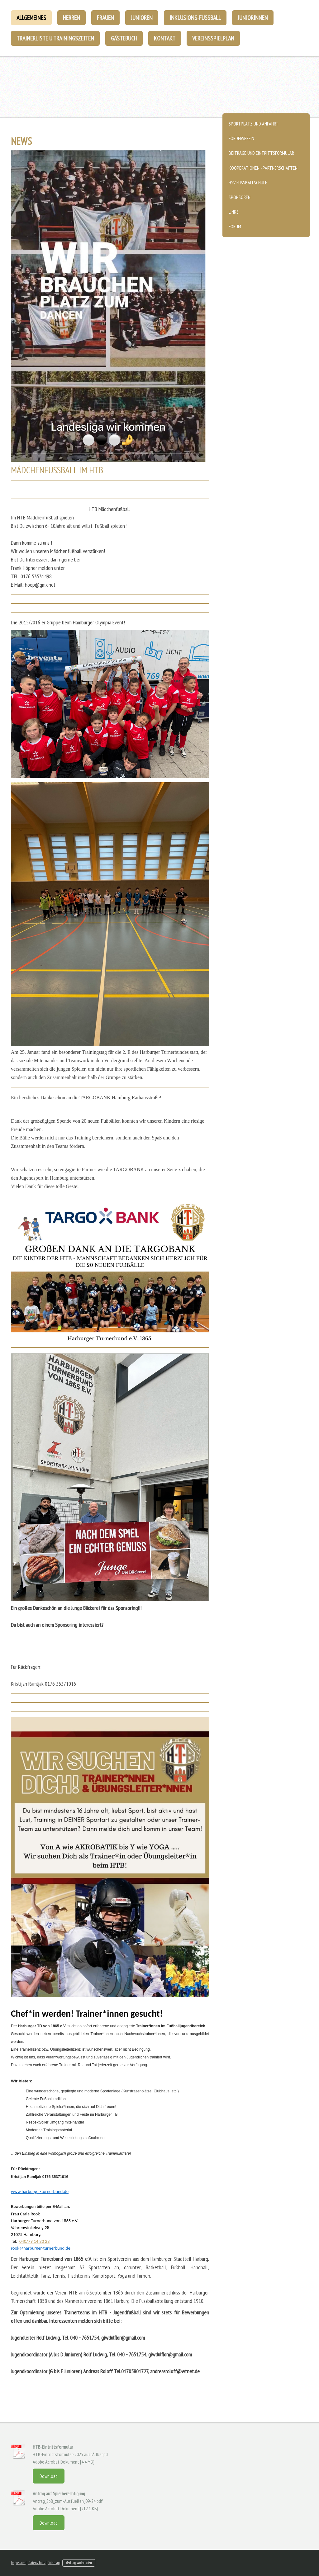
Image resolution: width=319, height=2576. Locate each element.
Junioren (142, 18)
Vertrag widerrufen (79, 2562)
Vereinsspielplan (213, 38)
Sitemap (54, 2562)
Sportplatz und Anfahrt (254, 124)
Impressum (18, 2562)
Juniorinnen (253, 18)
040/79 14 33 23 (34, 2241)
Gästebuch (124, 38)
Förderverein (241, 138)
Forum (235, 226)
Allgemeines (31, 18)
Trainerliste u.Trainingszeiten (55, 38)
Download (49, 2476)
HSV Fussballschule (248, 182)
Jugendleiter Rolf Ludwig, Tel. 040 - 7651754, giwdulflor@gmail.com (78, 2337)
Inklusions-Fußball (195, 18)
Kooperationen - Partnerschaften (263, 168)
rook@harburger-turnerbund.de (40, 2248)
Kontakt (164, 38)
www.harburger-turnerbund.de (40, 2191)
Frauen (105, 18)
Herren (71, 18)
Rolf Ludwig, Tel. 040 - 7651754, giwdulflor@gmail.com (138, 2354)
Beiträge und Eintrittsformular (261, 153)
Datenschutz (36, 2562)
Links (234, 212)
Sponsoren (239, 197)
